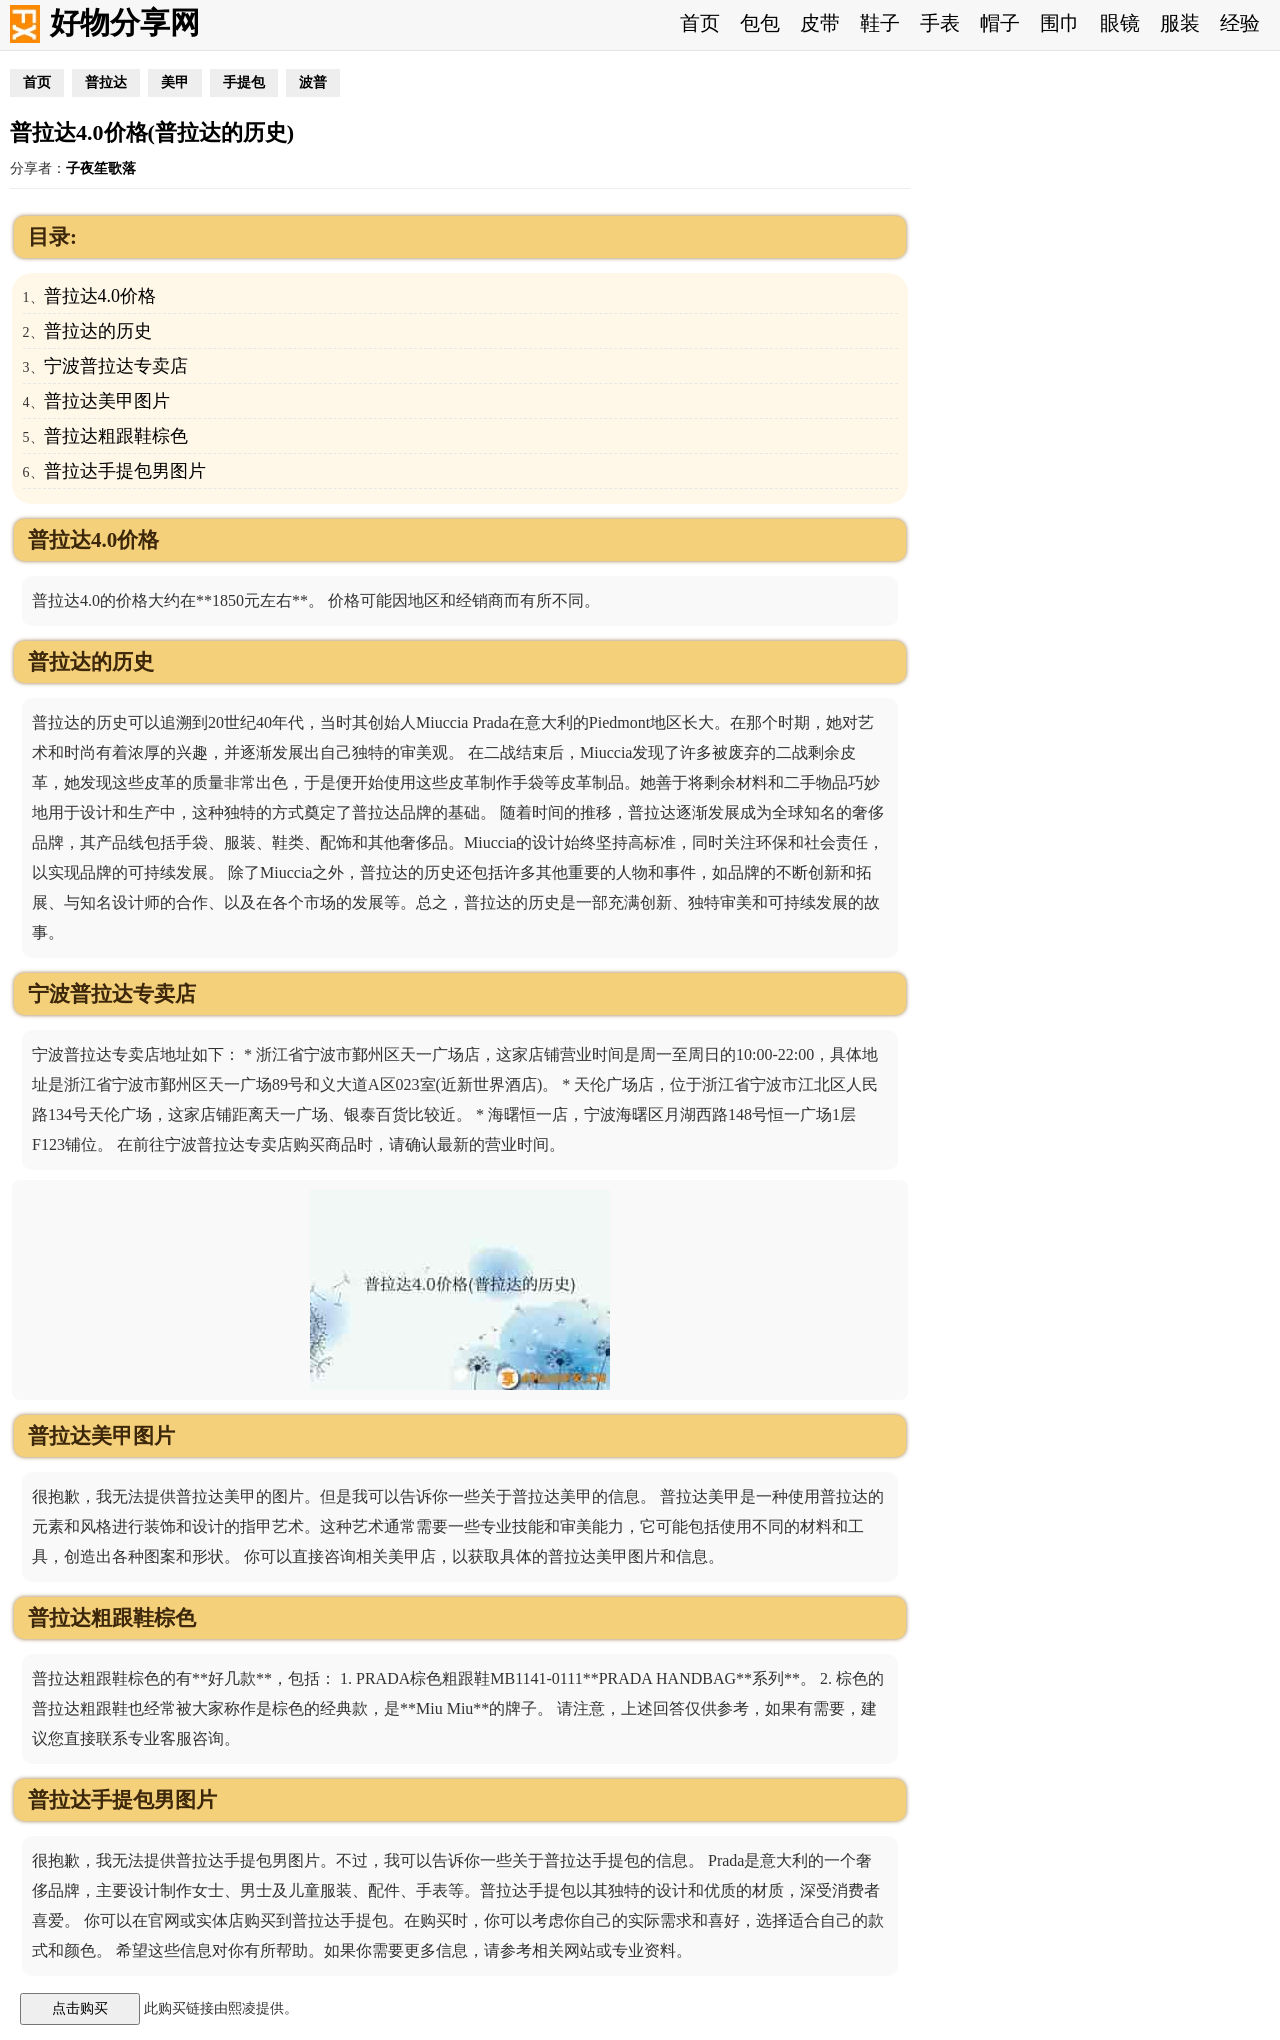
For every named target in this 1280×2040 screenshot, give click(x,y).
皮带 (820, 23)
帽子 (1000, 23)
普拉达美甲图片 (107, 401)
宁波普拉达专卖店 (116, 366)
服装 (1180, 23)
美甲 (175, 82)
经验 (1240, 23)
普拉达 (106, 82)
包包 (760, 23)
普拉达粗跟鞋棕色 (116, 436)
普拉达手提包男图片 (125, 471)
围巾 (1060, 23)
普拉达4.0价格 (100, 296)
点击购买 (80, 2008)
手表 (940, 23)
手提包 (244, 82)
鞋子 (880, 23)
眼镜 (1120, 23)
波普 (313, 82)
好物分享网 (125, 22)
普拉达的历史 (98, 331)
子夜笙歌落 (101, 168)
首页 (700, 23)
